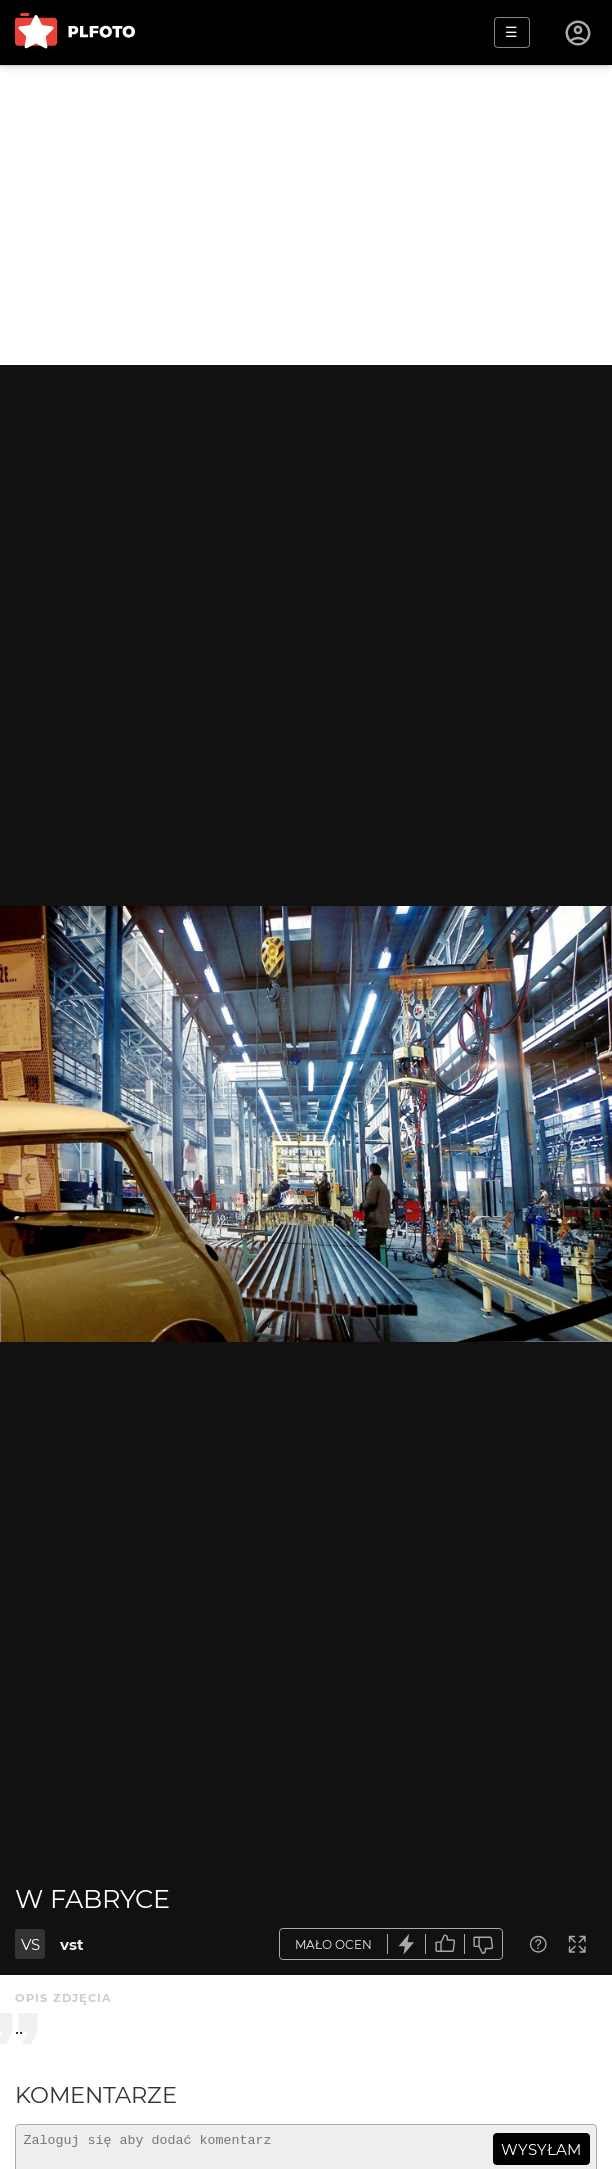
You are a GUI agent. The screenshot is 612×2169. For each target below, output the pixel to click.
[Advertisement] (306, 215)
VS (30, 1944)
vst (72, 1944)
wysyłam (541, 2149)
